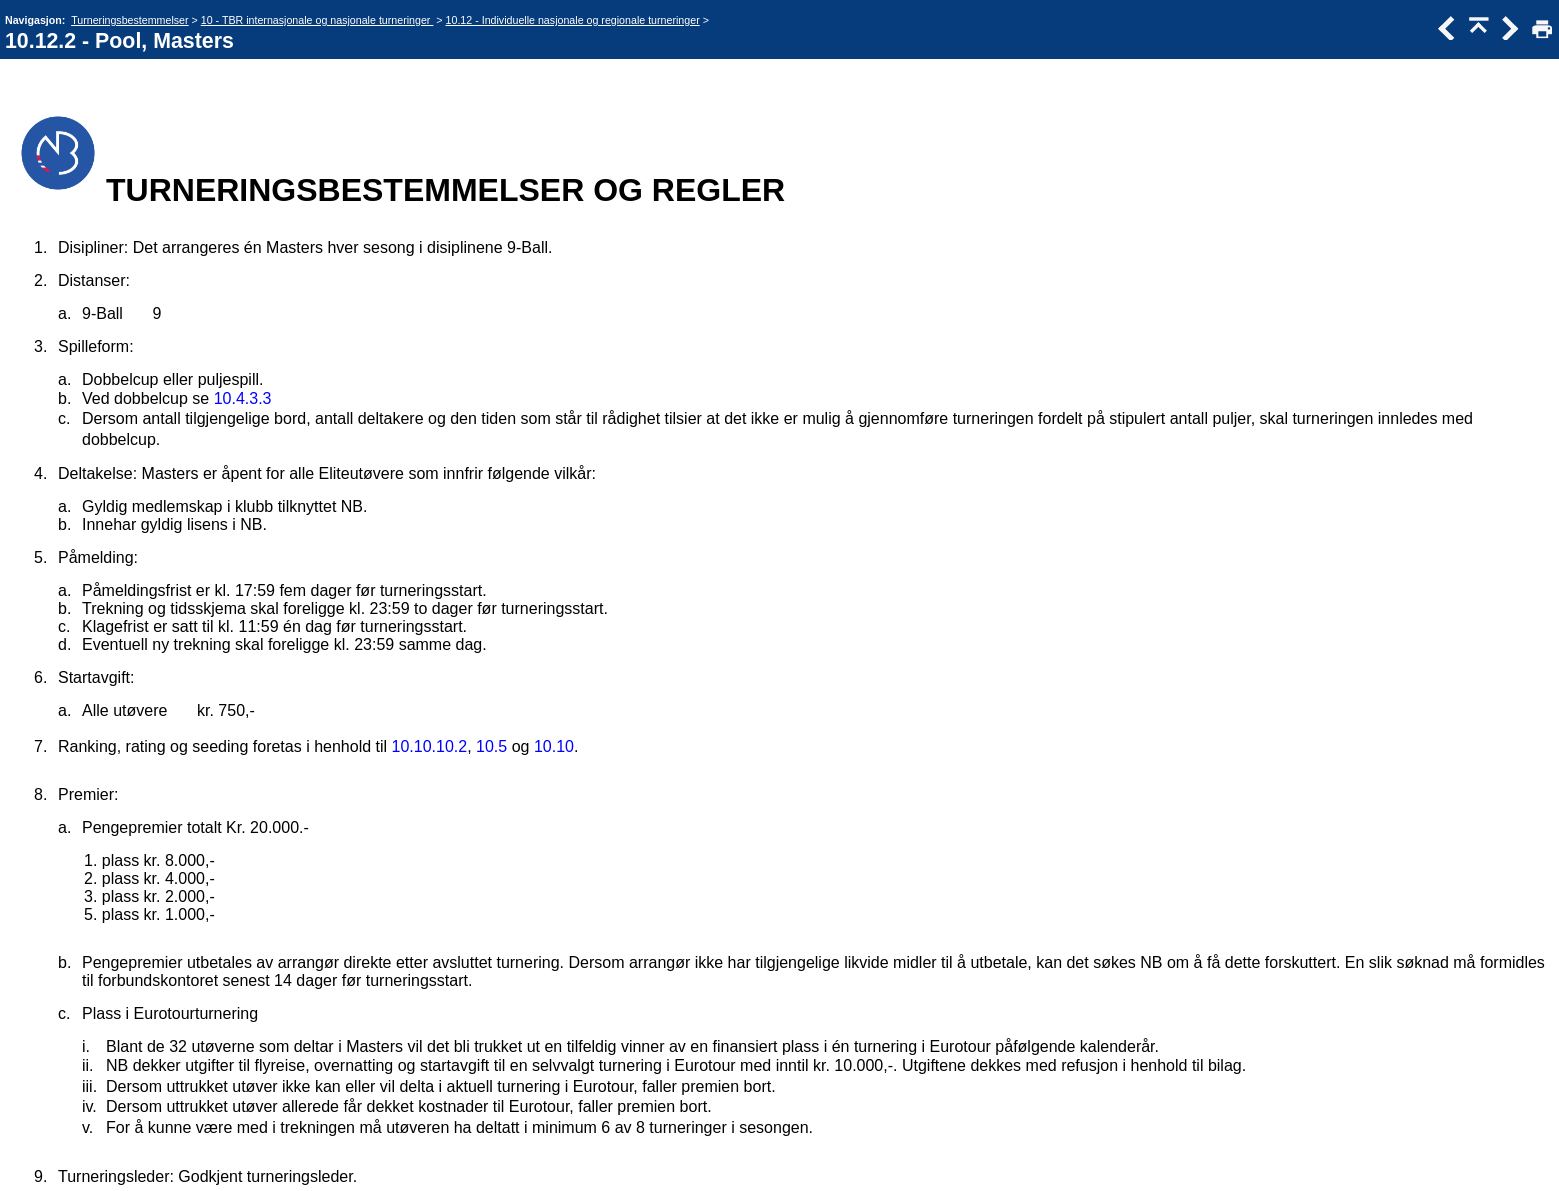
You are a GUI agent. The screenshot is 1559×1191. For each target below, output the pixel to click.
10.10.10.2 (430, 746)
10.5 (491, 746)
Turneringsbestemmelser (129, 20)
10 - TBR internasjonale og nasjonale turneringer (317, 20)
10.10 (554, 746)
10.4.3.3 (243, 398)
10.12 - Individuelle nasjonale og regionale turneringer (573, 20)
